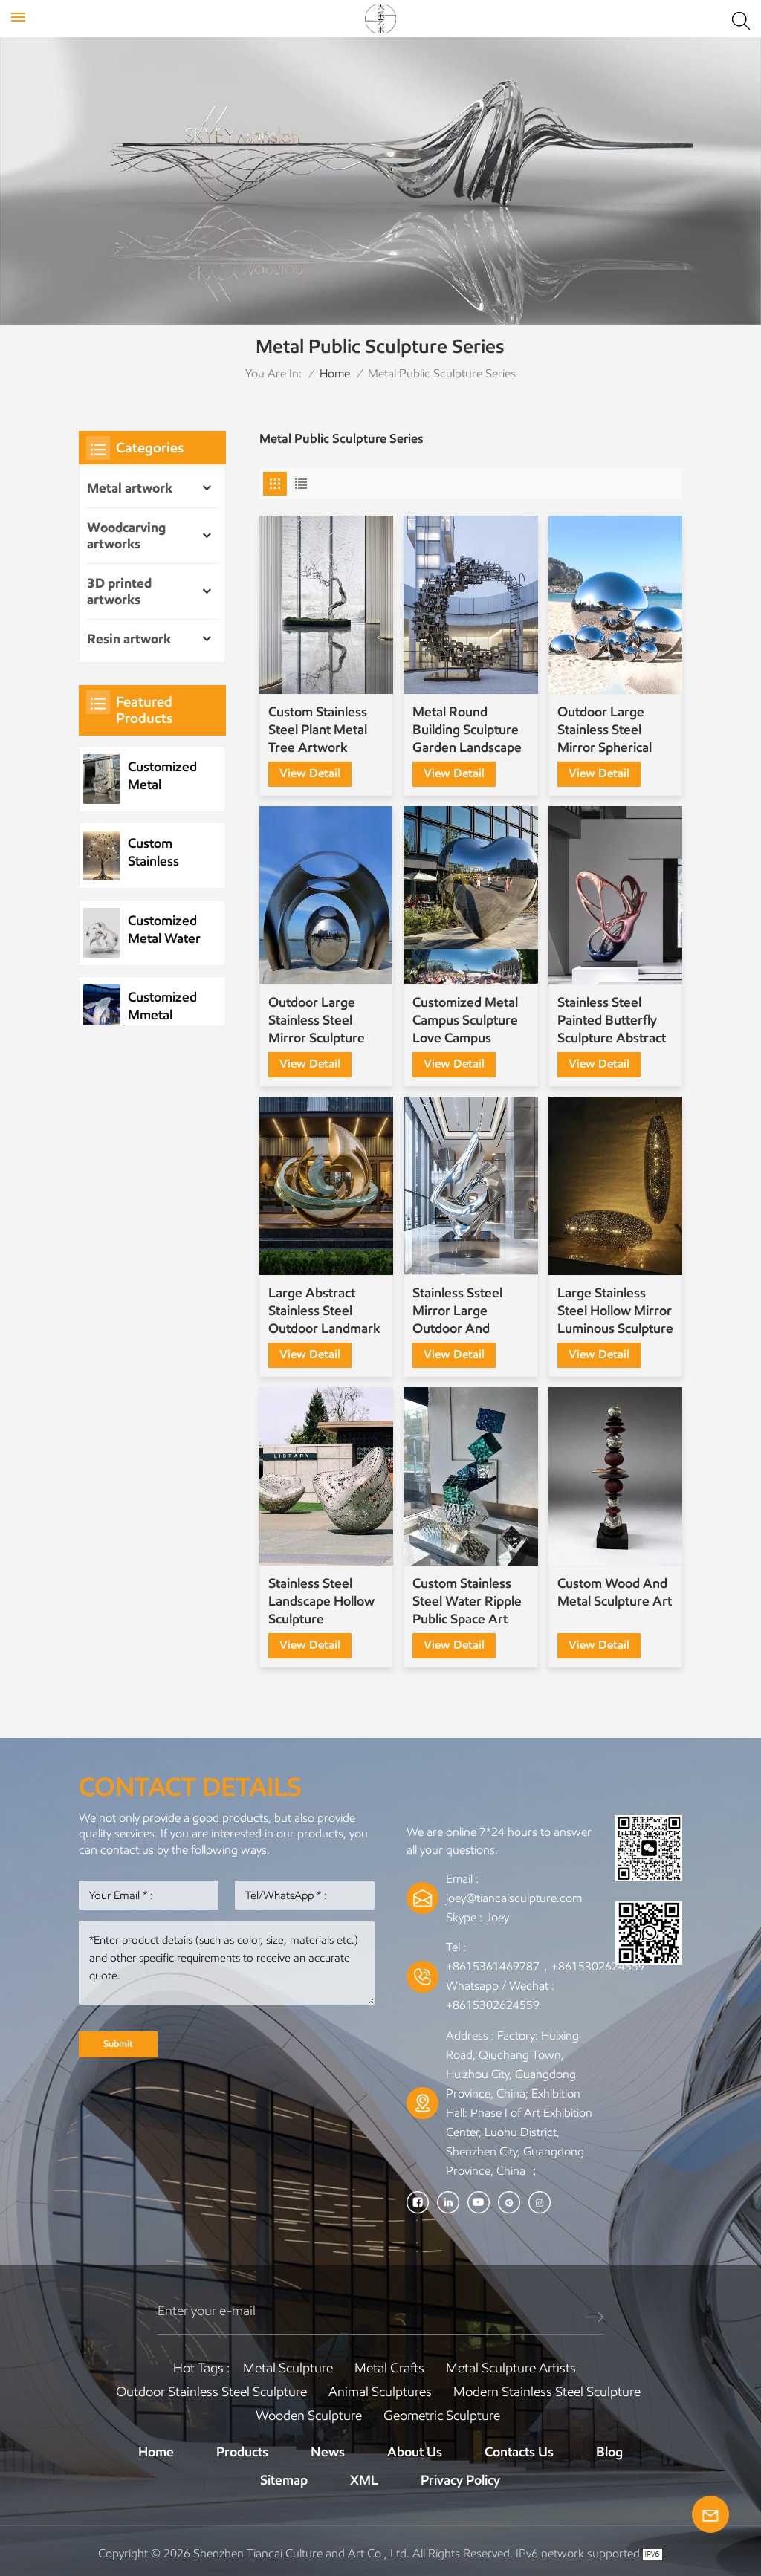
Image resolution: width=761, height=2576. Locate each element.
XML (364, 2480)
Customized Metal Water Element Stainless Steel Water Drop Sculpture (164, 929)
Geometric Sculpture (441, 2415)
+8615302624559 (493, 2005)
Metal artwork (129, 488)
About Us (414, 2452)
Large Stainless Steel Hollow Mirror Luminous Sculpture (615, 1311)
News (328, 2452)
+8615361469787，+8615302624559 (545, 1966)
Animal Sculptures (380, 2392)
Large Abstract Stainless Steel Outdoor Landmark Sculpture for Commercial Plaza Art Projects (324, 1311)
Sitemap (284, 2480)
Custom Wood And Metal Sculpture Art (614, 1592)
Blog (609, 2452)
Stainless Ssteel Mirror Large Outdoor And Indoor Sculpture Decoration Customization (461, 1311)
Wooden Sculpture (309, 2415)
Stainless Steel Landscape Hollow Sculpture (321, 1601)
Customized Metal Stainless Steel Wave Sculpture (162, 776)
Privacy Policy (460, 2480)
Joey (497, 1917)
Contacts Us (519, 2452)
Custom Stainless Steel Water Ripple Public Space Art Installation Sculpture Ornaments (467, 1601)
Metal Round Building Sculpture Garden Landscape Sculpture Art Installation (467, 730)
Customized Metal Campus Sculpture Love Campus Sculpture (465, 1020)
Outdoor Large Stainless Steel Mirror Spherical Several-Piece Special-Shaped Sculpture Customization (604, 730)
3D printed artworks (119, 591)
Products (242, 2452)
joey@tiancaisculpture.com (514, 1898)
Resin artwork (129, 639)
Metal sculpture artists (511, 2368)
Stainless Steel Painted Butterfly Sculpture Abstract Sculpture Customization (611, 1020)
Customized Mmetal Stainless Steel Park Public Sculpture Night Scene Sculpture (163, 1006)
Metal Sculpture (288, 2368)
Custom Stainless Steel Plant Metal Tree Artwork (317, 730)
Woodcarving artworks (126, 535)
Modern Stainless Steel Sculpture (547, 2392)
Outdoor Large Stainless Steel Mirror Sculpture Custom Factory (316, 1020)
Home (335, 373)
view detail (309, 773)
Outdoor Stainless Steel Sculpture (211, 2392)
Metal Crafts (389, 2368)
